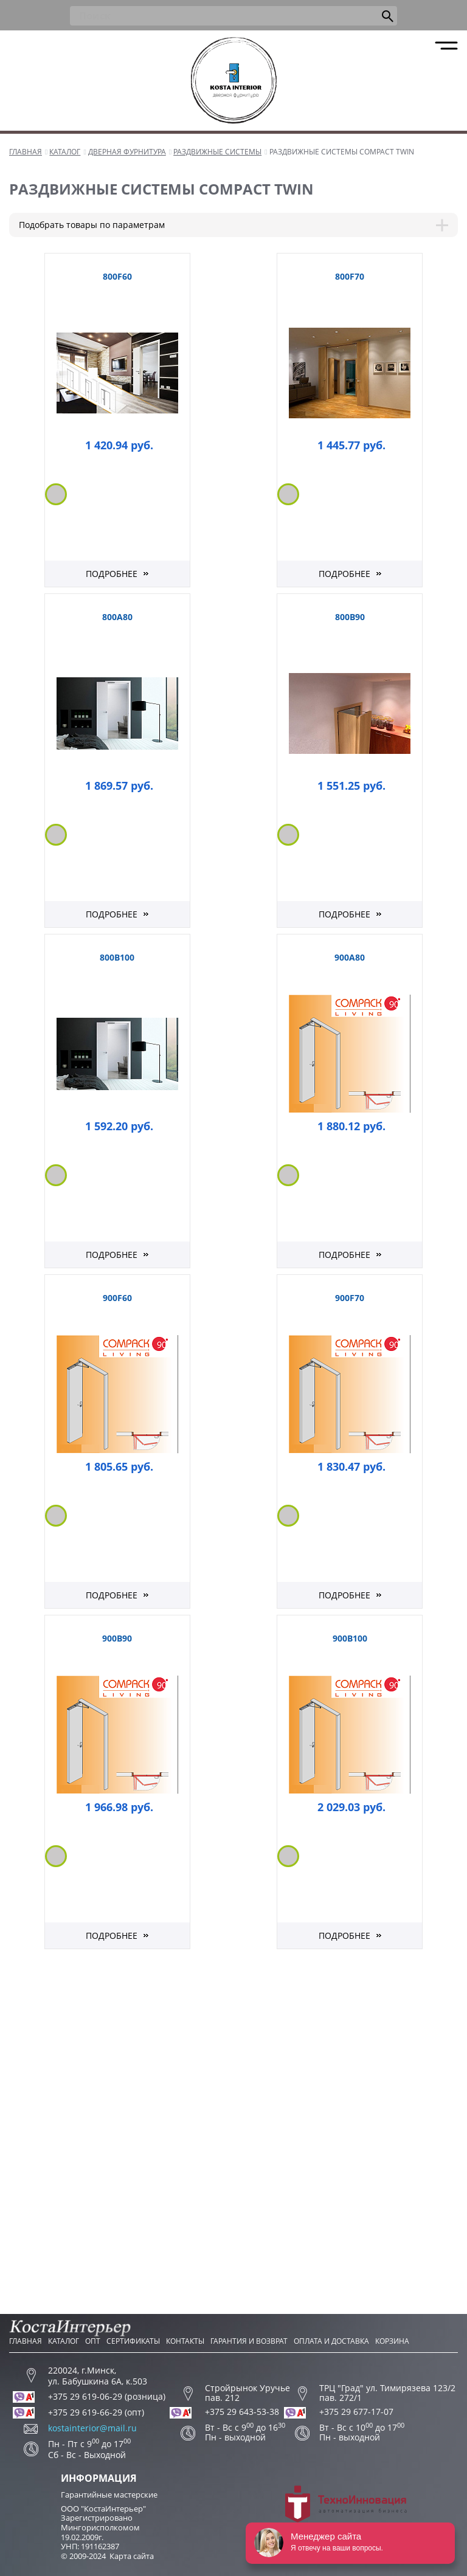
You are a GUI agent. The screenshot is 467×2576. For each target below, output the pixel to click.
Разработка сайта (346, 2509)
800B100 (117, 957)
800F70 (349, 276)
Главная (25, 2341)
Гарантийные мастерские (109, 2494)
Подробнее (111, 573)
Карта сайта (131, 2555)
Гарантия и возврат (249, 2341)
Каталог (63, 2341)
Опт (92, 2341)
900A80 (349, 957)
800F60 (117, 276)
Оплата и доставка (331, 2341)
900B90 (117, 1638)
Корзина (392, 2341)
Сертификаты (133, 2341)
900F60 (117, 1298)
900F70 (349, 1298)
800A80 (117, 617)
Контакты (185, 2341)
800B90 (350, 617)
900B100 (350, 1638)
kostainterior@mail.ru (92, 2428)
